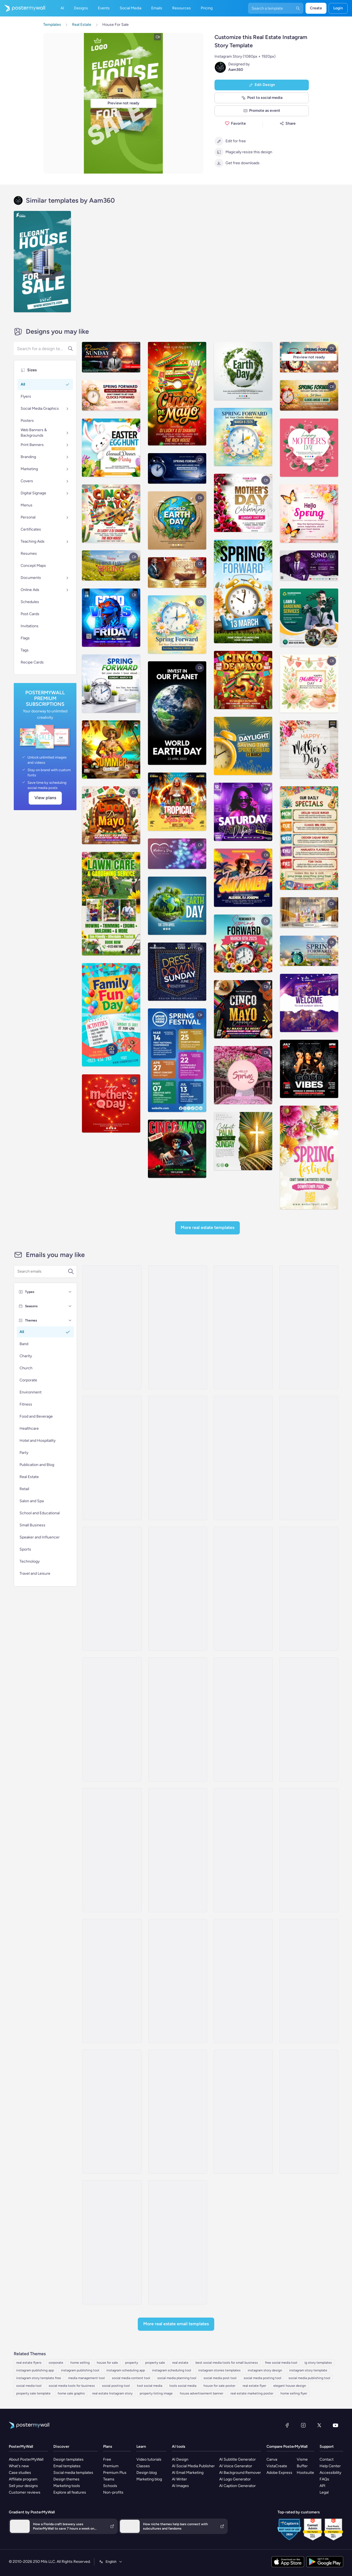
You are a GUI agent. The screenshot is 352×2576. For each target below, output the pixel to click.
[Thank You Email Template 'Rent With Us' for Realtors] (111, 1850)
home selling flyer (293, 2393)
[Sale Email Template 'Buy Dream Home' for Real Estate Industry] (243, 1327)
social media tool (29, 2386)
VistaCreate (276, 2466)
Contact (327, 2459)
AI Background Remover (240, 2472)
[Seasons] (70, 1306)
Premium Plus (115, 2472)
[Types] (70, 1292)
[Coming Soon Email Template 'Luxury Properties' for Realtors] (177, 1458)
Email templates (67, 2466)
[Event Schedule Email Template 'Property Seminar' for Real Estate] (177, 2112)
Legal (324, 2492)
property (131, 2363)
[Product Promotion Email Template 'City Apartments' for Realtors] (243, 1589)
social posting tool (116, 2386)
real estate (180, 2363)
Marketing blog (149, 2479)
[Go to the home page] (22, 8)
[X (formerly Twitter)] (319, 2425)
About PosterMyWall (26, 2459)
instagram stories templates (219, 2370)
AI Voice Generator (235, 2466)
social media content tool (131, 2378)
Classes (143, 2466)
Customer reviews (24, 2492)
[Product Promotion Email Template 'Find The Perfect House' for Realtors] (111, 1458)
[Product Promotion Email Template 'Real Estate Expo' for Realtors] (177, 1719)
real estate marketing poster (251, 2393)
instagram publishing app (35, 2370)
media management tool (86, 2378)
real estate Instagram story (112, 2393)
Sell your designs (23, 2485)
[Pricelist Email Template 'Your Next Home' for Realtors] (308, 1327)
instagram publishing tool (80, 2370)
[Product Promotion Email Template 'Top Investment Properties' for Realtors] (308, 1850)
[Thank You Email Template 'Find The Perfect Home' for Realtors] (111, 1589)
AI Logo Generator (235, 2479)
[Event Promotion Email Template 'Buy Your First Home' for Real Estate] (177, 2242)
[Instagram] (303, 2425)
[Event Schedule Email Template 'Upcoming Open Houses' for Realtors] (243, 1981)
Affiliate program (23, 2479)
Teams (108, 2479)
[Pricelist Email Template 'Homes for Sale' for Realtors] (243, 1458)
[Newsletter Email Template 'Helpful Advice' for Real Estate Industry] (177, 1981)
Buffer (302, 2466)
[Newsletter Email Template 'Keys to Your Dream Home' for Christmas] (177, 1327)
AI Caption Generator (237, 2485)
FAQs (324, 2479)
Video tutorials (148, 2459)
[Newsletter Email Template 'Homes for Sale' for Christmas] (243, 2112)
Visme (302, 2459)
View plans (45, 797)
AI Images (180, 2485)
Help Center (330, 2466)
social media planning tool (176, 2378)
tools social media (182, 2386)
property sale (155, 2363)
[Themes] (70, 1320)
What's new (19, 2466)
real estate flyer (254, 2386)
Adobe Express (279, 2472)
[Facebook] (287, 2425)
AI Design (180, 2459)
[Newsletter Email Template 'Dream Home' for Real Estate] (111, 2242)
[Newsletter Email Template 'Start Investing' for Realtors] (308, 1719)
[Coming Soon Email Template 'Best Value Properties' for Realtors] (111, 1719)
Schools (110, 2485)
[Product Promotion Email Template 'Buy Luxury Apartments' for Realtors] (308, 1589)
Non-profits (113, 2492)
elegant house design (289, 2386)
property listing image (156, 2393)
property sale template (33, 2393)
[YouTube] (335, 2425)
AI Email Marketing (188, 2472)
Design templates (68, 2459)
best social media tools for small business (227, 2363)
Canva (271, 2459)
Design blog (146, 2472)
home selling (80, 2363)
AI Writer (179, 2479)
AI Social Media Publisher (193, 2466)
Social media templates (73, 2472)
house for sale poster (219, 2386)
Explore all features (69, 2492)
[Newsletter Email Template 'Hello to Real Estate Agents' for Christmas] (308, 2112)
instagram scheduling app (125, 2370)
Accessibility (330, 2472)
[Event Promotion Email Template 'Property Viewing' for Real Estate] (308, 1981)
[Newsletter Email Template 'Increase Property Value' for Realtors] (177, 1589)
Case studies (20, 2472)
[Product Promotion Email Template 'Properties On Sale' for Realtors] (243, 1850)
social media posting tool (262, 2378)
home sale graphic (71, 2393)
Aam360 (235, 69)
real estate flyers (29, 2363)
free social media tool (281, 2363)
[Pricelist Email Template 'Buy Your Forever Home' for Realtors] (111, 2112)
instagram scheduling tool (171, 2370)
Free (107, 2459)
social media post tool (220, 2378)
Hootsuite (305, 2472)
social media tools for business (72, 2386)
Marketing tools (66, 2485)
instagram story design (265, 2370)
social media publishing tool (309, 2378)
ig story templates (318, 2363)
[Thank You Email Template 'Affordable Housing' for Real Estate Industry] (111, 1981)
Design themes (66, 2479)
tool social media (149, 2386)
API (322, 2485)
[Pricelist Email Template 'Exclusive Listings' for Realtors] (308, 1458)
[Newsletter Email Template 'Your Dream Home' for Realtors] (177, 1850)
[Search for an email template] (42, 1271)
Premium (111, 2466)
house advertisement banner (201, 2393)
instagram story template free (38, 2378)
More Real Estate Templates (207, 1227)
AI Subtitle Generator (237, 2459)
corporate (56, 2363)
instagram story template (308, 2370)
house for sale (107, 2363)
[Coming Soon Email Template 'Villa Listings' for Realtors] (111, 1327)
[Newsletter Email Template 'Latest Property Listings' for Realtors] (243, 1719)
